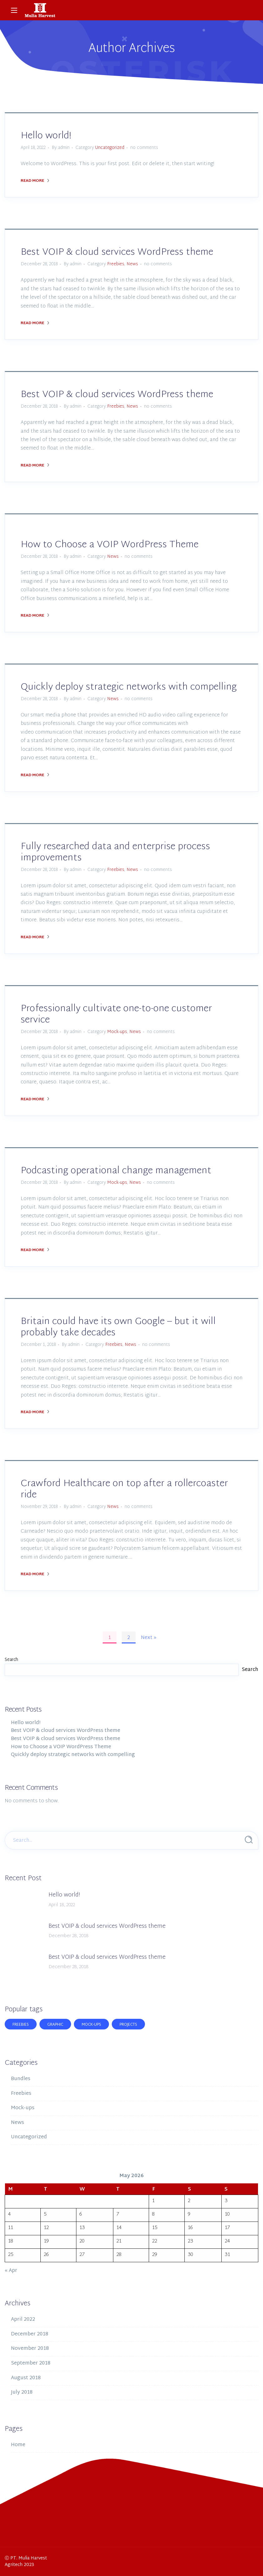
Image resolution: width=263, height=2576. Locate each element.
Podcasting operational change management (116, 1170)
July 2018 (22, 2392)
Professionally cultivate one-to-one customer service (116, 1014)
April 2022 (23, 2319)
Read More (35, 181)
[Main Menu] (14, 10)
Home (18, 2445)
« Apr (11, 2270)
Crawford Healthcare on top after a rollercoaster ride (124, 1489)
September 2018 (30, 2363)
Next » (148, 1637)
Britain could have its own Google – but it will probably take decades (118, 1327)
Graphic (55, 2024)
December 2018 (29, 2334)
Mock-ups (117, 1032)
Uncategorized (109, 148)
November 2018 (30, 2348)
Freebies (115, 264)
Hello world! (46, 136)
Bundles (20, 2079)
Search (11, 1660)
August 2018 (26, 2378)
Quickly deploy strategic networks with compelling (129, 687)
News (132, 264)
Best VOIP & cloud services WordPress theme (117, 252)
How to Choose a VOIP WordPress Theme (110, 544)
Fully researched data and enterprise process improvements (115, 852)
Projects (128, 2024)
